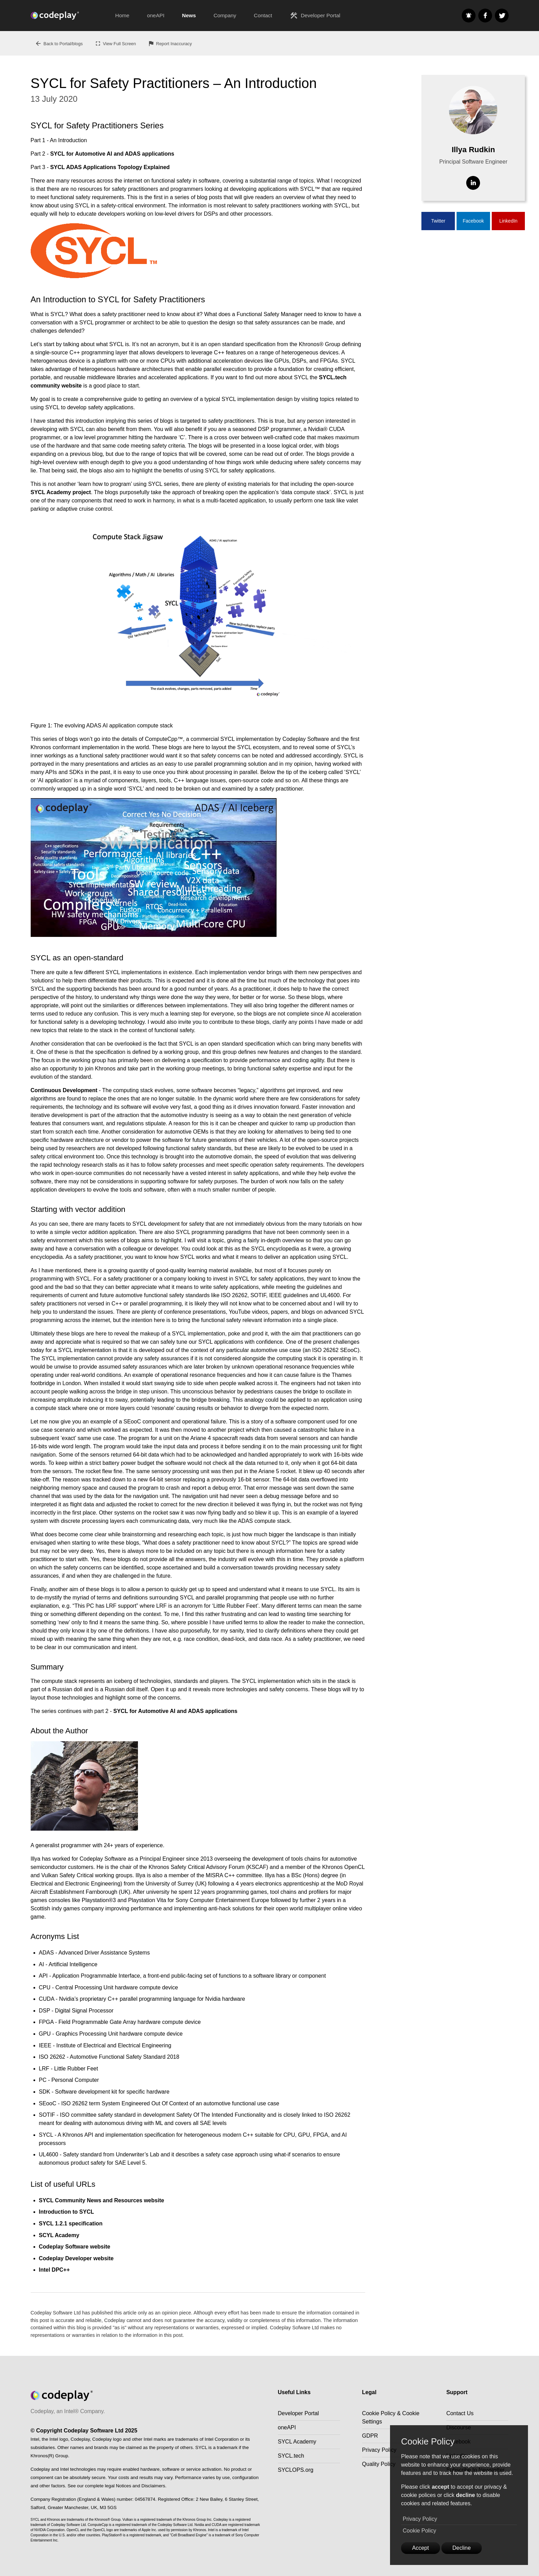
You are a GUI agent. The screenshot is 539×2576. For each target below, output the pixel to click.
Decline (461, 2548)
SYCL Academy (297, 2442)
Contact (263, 15)
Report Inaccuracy (170, 43)
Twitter (438, 221)
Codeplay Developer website (76, 2258)
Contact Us (459, 2413)
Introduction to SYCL (66, 2212)
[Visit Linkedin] (473, 183)
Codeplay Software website (74, 2247)
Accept (420, 2548)
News (189, 15)
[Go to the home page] (69, 15)
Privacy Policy (420, 2519)
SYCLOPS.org (295, 2470)
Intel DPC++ (54, 2270)
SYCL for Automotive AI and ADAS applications (112, 154)
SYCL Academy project (61, 492)
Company (224, 15)
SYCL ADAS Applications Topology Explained (110, 167)
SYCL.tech (291, 2456)
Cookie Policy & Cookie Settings (390, 2417)
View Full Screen (115, 43)
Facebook (473, 221)
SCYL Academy (59, 2235)
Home (122, 15)
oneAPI (155, 15)
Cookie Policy (419, 2531)
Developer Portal (315, 15)
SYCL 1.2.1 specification (71, 2223)
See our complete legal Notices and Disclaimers (116, 2485)
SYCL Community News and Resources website (101, 2200)
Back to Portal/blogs (59, 43)
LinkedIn (508, 221)
